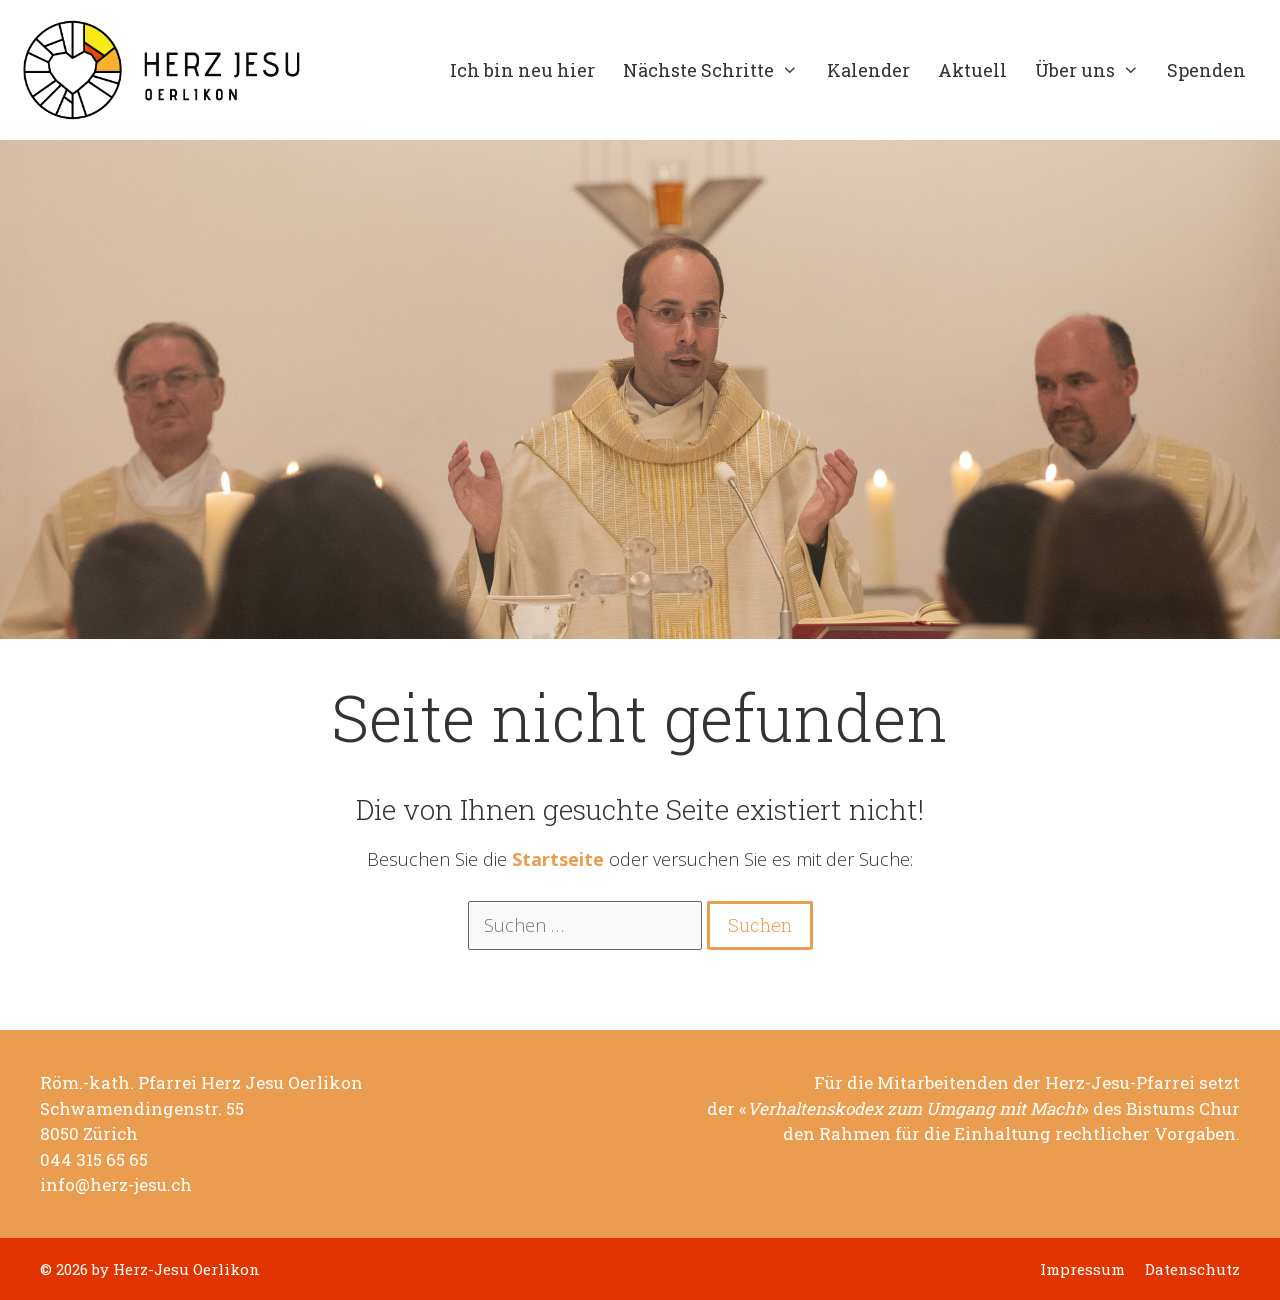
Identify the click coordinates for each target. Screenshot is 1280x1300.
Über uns (1094, 70)
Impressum (1082, 1269)
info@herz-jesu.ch (116, 1185)
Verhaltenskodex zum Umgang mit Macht (914, 1109)
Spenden (1206, 70)
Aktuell (972, 70)
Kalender (868, 70)
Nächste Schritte (717, 70)
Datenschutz (1192, 1269)
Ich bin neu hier (522, 70)
